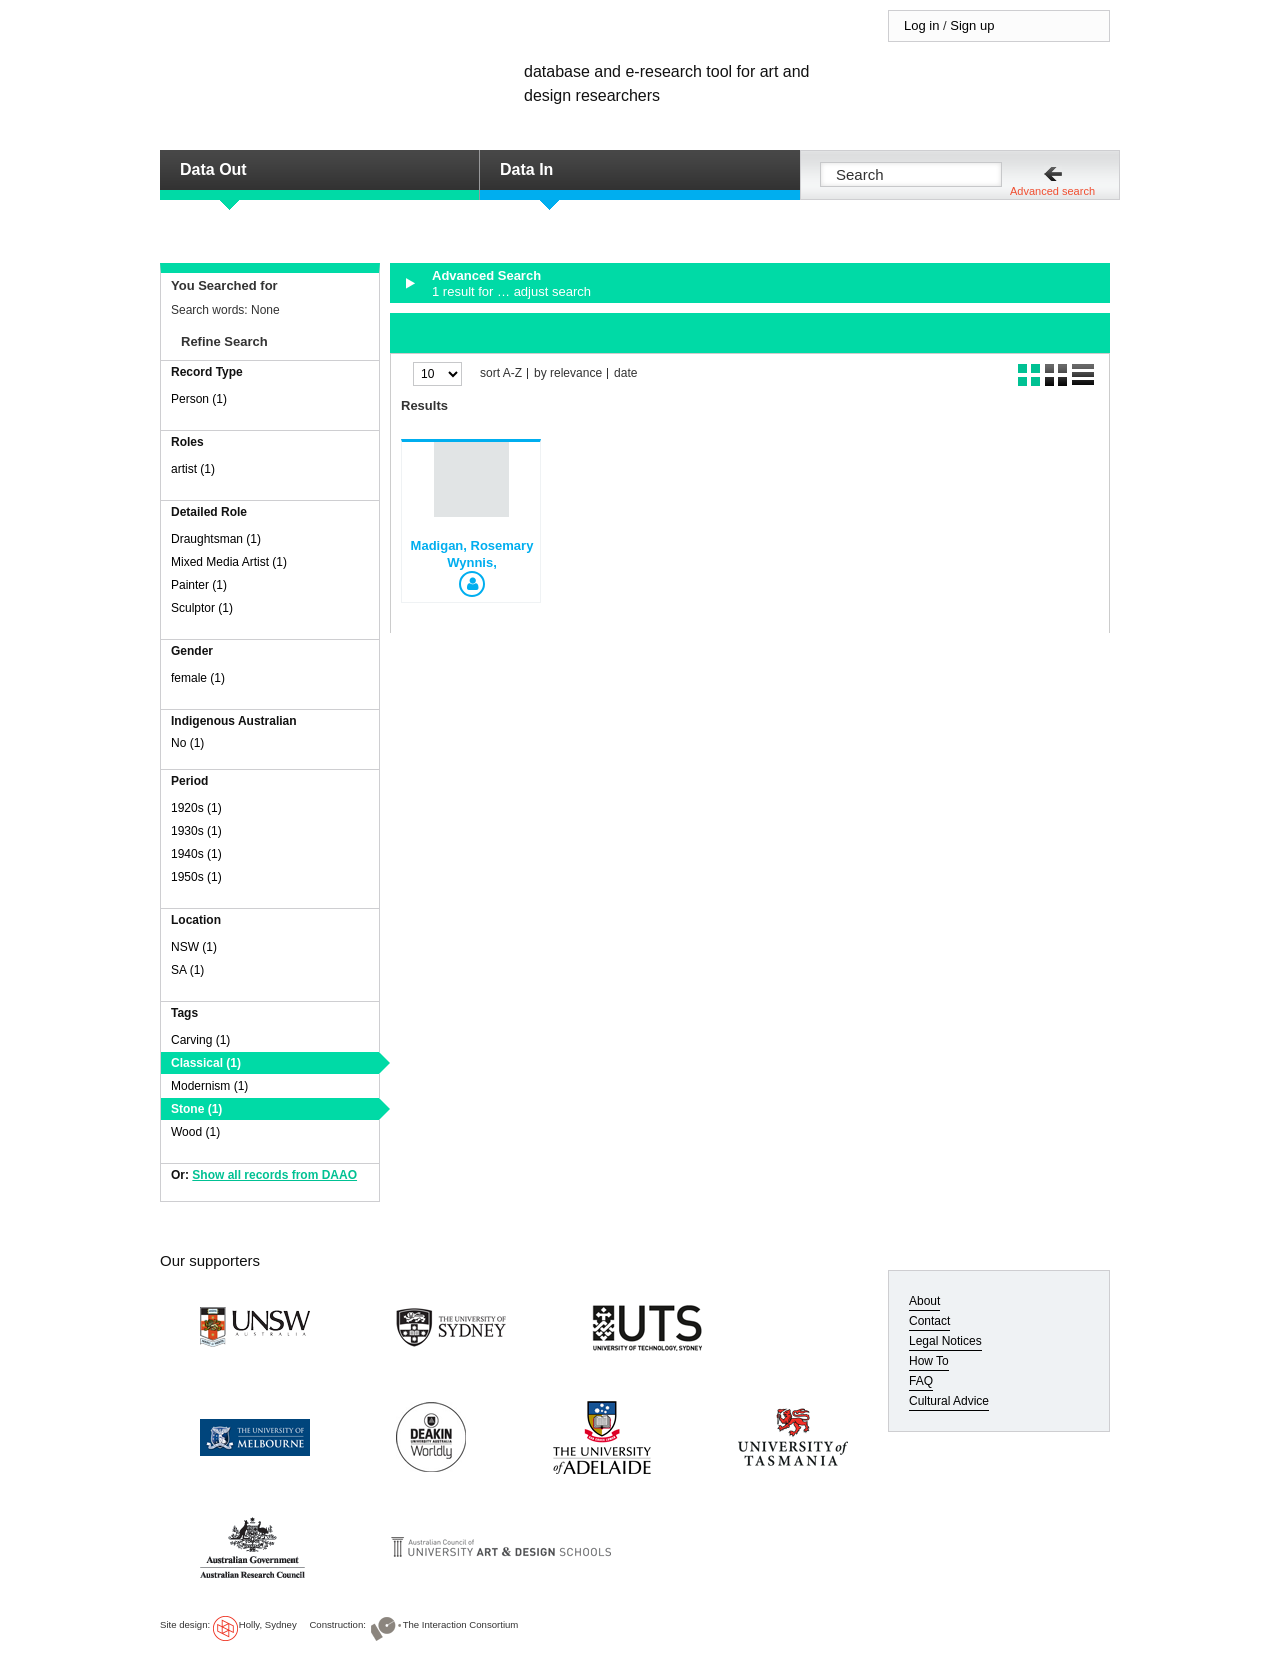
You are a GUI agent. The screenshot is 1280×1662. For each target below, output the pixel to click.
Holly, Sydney (268, 1624)
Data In (526, 169)
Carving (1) (200, 1040)
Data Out (213, 169)
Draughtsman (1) (216, 539)
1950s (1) (196, 877)
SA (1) (187, 970)
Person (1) (199, 399)
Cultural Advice (949, 1401)
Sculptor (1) (202, 608)
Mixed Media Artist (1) (229, 562)
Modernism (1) (209, 1086)
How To (929, 1361)
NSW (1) (194, 947)
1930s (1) (196, 831)
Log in (921, 25)
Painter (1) (199, 585)
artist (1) (193, 469)
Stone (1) (196, 1109)
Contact (929, 1321)
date (625, 373)
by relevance (568, 373)
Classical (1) (206, 1063)
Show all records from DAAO (274, 1175)
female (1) (198, 678)
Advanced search (1052, 191)
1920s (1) (196, 808)
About (924, 1301)
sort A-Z (501, 373)
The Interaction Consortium (461, 1624)
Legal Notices (945, 1341)
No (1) (187, 743)
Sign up (972, 25)
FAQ (921, 1381)
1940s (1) (196, 854)
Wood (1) (195, 1132)
